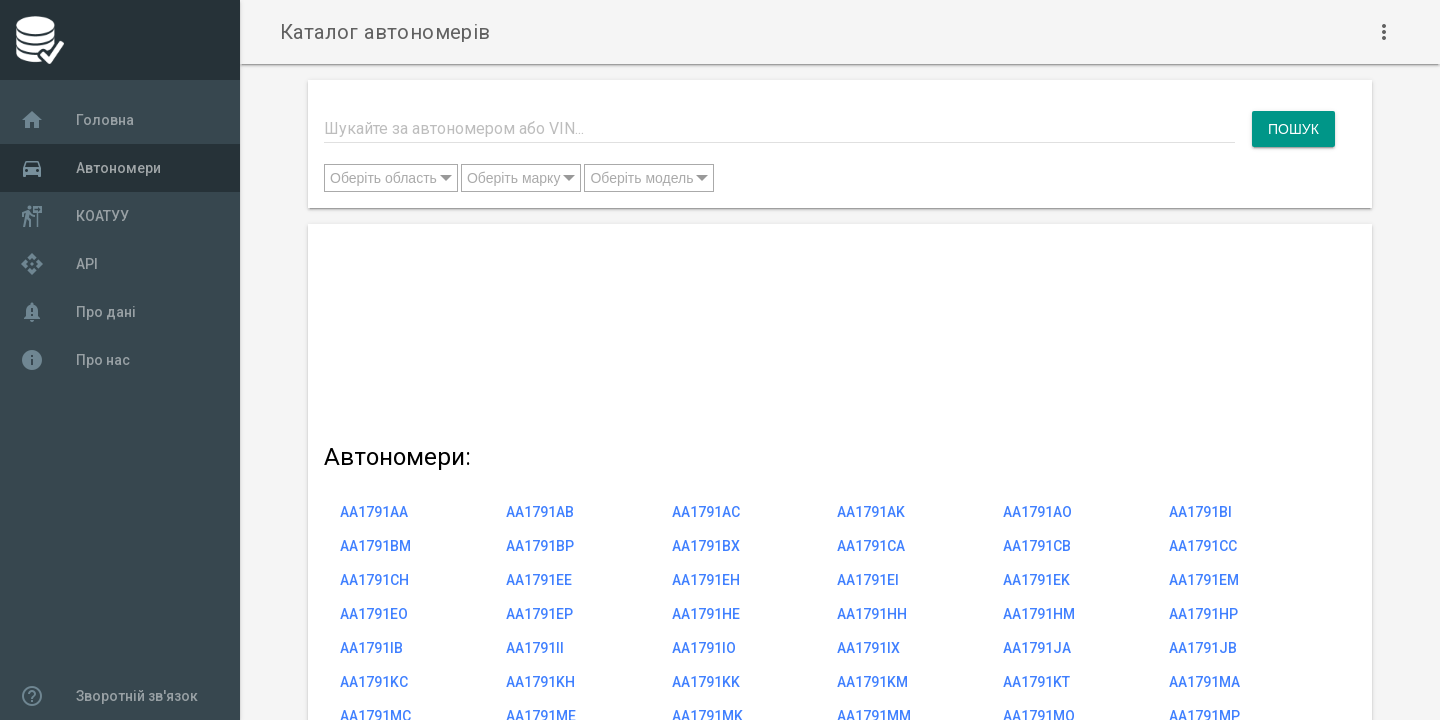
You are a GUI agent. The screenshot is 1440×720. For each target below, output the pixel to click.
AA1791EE (539, 580)
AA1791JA (1037, 648)
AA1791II (535, 648)
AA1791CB (1037, 546)
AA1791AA (374, 512)
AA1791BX (706, 546)
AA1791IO (704, 648)
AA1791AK (871, 512)
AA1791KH (540, 682)
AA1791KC (374, 682)
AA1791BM (375, 546)
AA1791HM (1039, 614)
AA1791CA (871, 546)
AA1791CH (374, 580)
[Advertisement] (829, 329)
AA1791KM (872, 682)
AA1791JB (1203, 648)
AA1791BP (540, 546)
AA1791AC (706, 512)
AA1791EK (1036, 580)
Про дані (78, 312)
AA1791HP (1203, 614)
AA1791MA (1204, 682)
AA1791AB (540, 512)
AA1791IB (371, 648)
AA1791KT (1036, 682)
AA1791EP (539, 614)
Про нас (75, 360)
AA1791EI (868, 580)
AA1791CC (1203, 546)
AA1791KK (706, 682)
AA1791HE (706, 614)
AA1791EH (706, 580)
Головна (77, 120)
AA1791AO (1037, 512)
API (59, 264)
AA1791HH (872, 614)
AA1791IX (868, 648)
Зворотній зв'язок (109, 696)
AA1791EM (1204, 580)
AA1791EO (374, 614)
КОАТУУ (74, 216)
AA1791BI (1200, 512)
